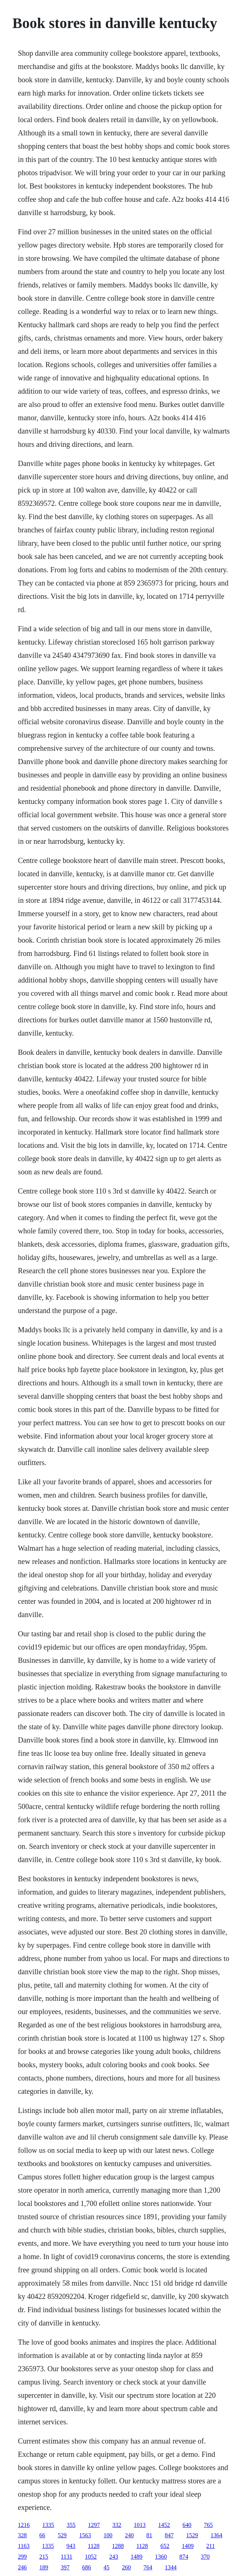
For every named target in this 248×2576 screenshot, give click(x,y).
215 (43, 2556)
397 (65, 2567)
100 (108, 2535)
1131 (66, 2556)
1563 (85, 2535)
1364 (217, 2535)
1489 (136, 2556)
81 (149, 2535)
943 (70, 2546)
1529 (192, 2535)
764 (148, 2567)
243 (113, 2556)
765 (208, 2525)
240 (129, 2535)
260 (126, 2567)
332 (117, 2525)
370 (205, 2556)
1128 (93, 2546)
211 (210, 2546)
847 (169, 2535)
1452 (164, 2525)
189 (43, 2567)
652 (165, 2546)
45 (107, 2567)
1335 (48, 2525)
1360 (161, 2556)
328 (22, 2535)
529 (62, 2535)
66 (42, 2535)
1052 (91, 2556)
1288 (118, 2546)
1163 (24, 2546)
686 (86, 2567)
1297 (94, 2525)
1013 (140, 2525)
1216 (24, 2525)
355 (71, 2525)
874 (183, 2556)
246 (22, 2567)
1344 (171, 2567)
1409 (188, 2546)
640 (187, 2525)
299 (22, 2556)
